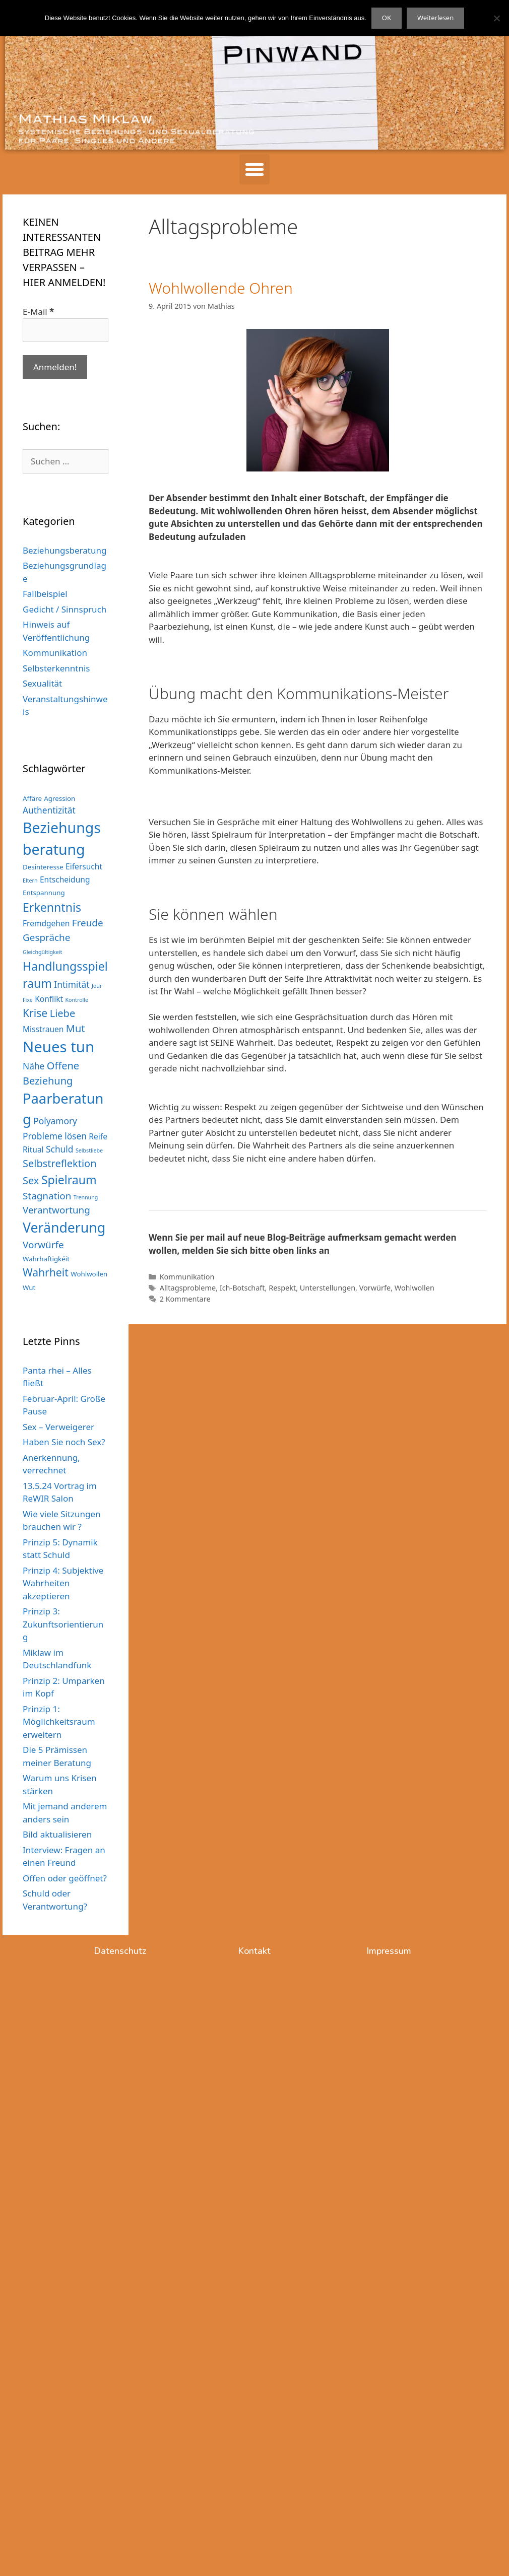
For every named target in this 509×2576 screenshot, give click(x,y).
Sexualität (42, 683)
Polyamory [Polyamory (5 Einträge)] (55, 1121)
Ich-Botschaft (242, 1288)
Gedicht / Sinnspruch (64, 609)
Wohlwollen (414, 1288)
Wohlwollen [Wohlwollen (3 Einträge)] (89, 1273)
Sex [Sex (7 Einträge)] (31, 1180)
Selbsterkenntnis (56, 668)
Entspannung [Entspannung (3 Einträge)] (44, 892)
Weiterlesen (435, 17)
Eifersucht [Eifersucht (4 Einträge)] (84, 866)
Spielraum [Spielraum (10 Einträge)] (69, 1180)
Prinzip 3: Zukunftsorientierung (63, 1624)
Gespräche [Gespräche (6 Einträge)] (46, 937)
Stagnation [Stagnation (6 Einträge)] (47, 1195)
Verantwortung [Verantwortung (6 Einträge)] (56, 1209)
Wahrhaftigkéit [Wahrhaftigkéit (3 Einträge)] (46, 1258)
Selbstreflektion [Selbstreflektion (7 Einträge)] (60, 1163)
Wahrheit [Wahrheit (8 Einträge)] (46, 1272)
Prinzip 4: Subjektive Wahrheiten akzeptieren (63, 1583)
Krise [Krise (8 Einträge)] (35, 1012)
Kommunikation (187, 1276)
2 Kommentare (185, 1299)
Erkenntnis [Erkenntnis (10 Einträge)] (52, 907)
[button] (254, 169)
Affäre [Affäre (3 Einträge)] (32, 798)
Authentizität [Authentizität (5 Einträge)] (49, 810)
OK (386, 17)
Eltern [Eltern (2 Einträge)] (30, 880)
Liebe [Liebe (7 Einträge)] (63, 1013)
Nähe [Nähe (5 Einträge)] (33, 1066)
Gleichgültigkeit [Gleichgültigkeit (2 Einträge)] (42, 952)
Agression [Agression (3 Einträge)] (59, 798)
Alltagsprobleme (188, 1288)
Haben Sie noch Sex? (64, 1442)
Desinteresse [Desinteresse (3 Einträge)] (43, 866)
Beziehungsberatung (64, 550)
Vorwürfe (375, 1288)
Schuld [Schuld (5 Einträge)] (59, 1149)
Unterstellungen (327, 1288)
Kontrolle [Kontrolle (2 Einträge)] (76, 999)
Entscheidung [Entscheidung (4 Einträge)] (65, 879)
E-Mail (38, 311)
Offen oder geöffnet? (65, 1878)
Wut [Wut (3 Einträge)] (29, 1287)
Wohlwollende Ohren (221, 288)
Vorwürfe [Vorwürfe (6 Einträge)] (43, 1244)
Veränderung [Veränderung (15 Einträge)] (64, 1227)
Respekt (282, 1288)
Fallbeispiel (45, 593)
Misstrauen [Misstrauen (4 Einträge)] (43, 1029)
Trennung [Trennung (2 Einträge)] (86, 1197)
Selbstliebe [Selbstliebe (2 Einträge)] (89, 1150)
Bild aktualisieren (57, 1834)
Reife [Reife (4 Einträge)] (98, 1136)
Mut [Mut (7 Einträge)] (75, 1028)
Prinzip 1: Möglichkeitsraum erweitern (59, 1721)
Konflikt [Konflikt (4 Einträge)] (49, 998)
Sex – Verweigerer (58, 1427)
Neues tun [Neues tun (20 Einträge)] (58, 1047)
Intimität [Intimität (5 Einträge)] (71, 984)
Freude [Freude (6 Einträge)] (87, 922)
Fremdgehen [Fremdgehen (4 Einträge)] (46, 923)
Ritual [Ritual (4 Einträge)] (33, 1149)
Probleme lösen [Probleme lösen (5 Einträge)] (55, 1136)
